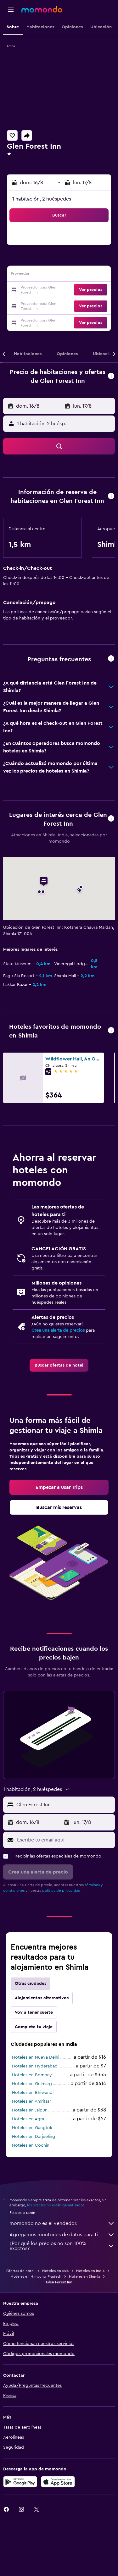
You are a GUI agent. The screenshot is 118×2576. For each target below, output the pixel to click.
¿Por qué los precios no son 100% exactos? (62, 2246)
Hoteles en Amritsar (31, 2101)
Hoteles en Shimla (84, 2276)
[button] (11, 10)
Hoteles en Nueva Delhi (35, 2057)
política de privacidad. (61, 1890)
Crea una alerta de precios (58, 1330)
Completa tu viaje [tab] (34, 2027)
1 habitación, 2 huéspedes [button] (41, 198)
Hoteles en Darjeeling (33, 2136)
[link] (59, 1365)
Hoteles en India (90, 2271)
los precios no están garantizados (55, 2205)
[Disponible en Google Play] (20, 2481)
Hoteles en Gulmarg (32, 2084)
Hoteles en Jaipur (29, 2110)
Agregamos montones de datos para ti (62, 2234)
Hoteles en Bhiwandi (32, 2092)
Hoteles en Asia (55, 2271)
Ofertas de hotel (20, 2271)
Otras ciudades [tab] (30, 1983)
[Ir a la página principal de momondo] (41, 9)
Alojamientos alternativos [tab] (42, 1998)
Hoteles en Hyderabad (35, 2066)
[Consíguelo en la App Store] (58, 2481)
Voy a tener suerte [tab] (34, 2012)
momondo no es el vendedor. (62, 2223)
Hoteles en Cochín (30, 2145)
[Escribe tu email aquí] (64, 1840)
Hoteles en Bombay (32, 2075)
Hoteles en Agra (28, 2119)
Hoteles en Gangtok (32, 2128)
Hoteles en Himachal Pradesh (36, 2276)
